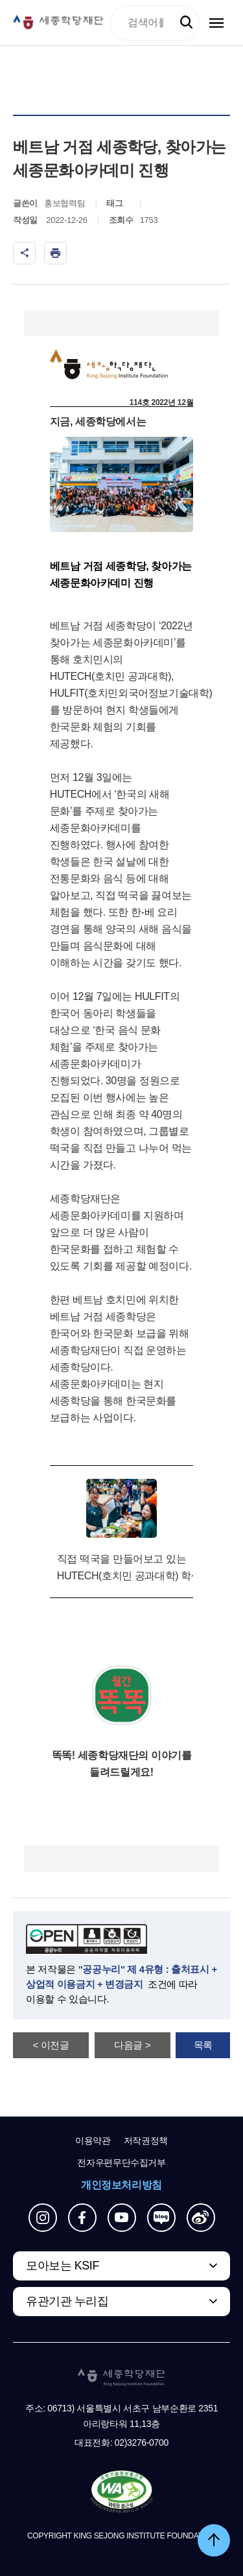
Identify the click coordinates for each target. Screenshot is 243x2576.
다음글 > (132, 2044)
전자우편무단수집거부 (121, 2162)
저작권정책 (146, 2140)
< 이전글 (51, 2044)
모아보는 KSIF (62, 2265)
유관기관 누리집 (67, 2301)
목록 (203, 2044)
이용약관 (93, 2140)
